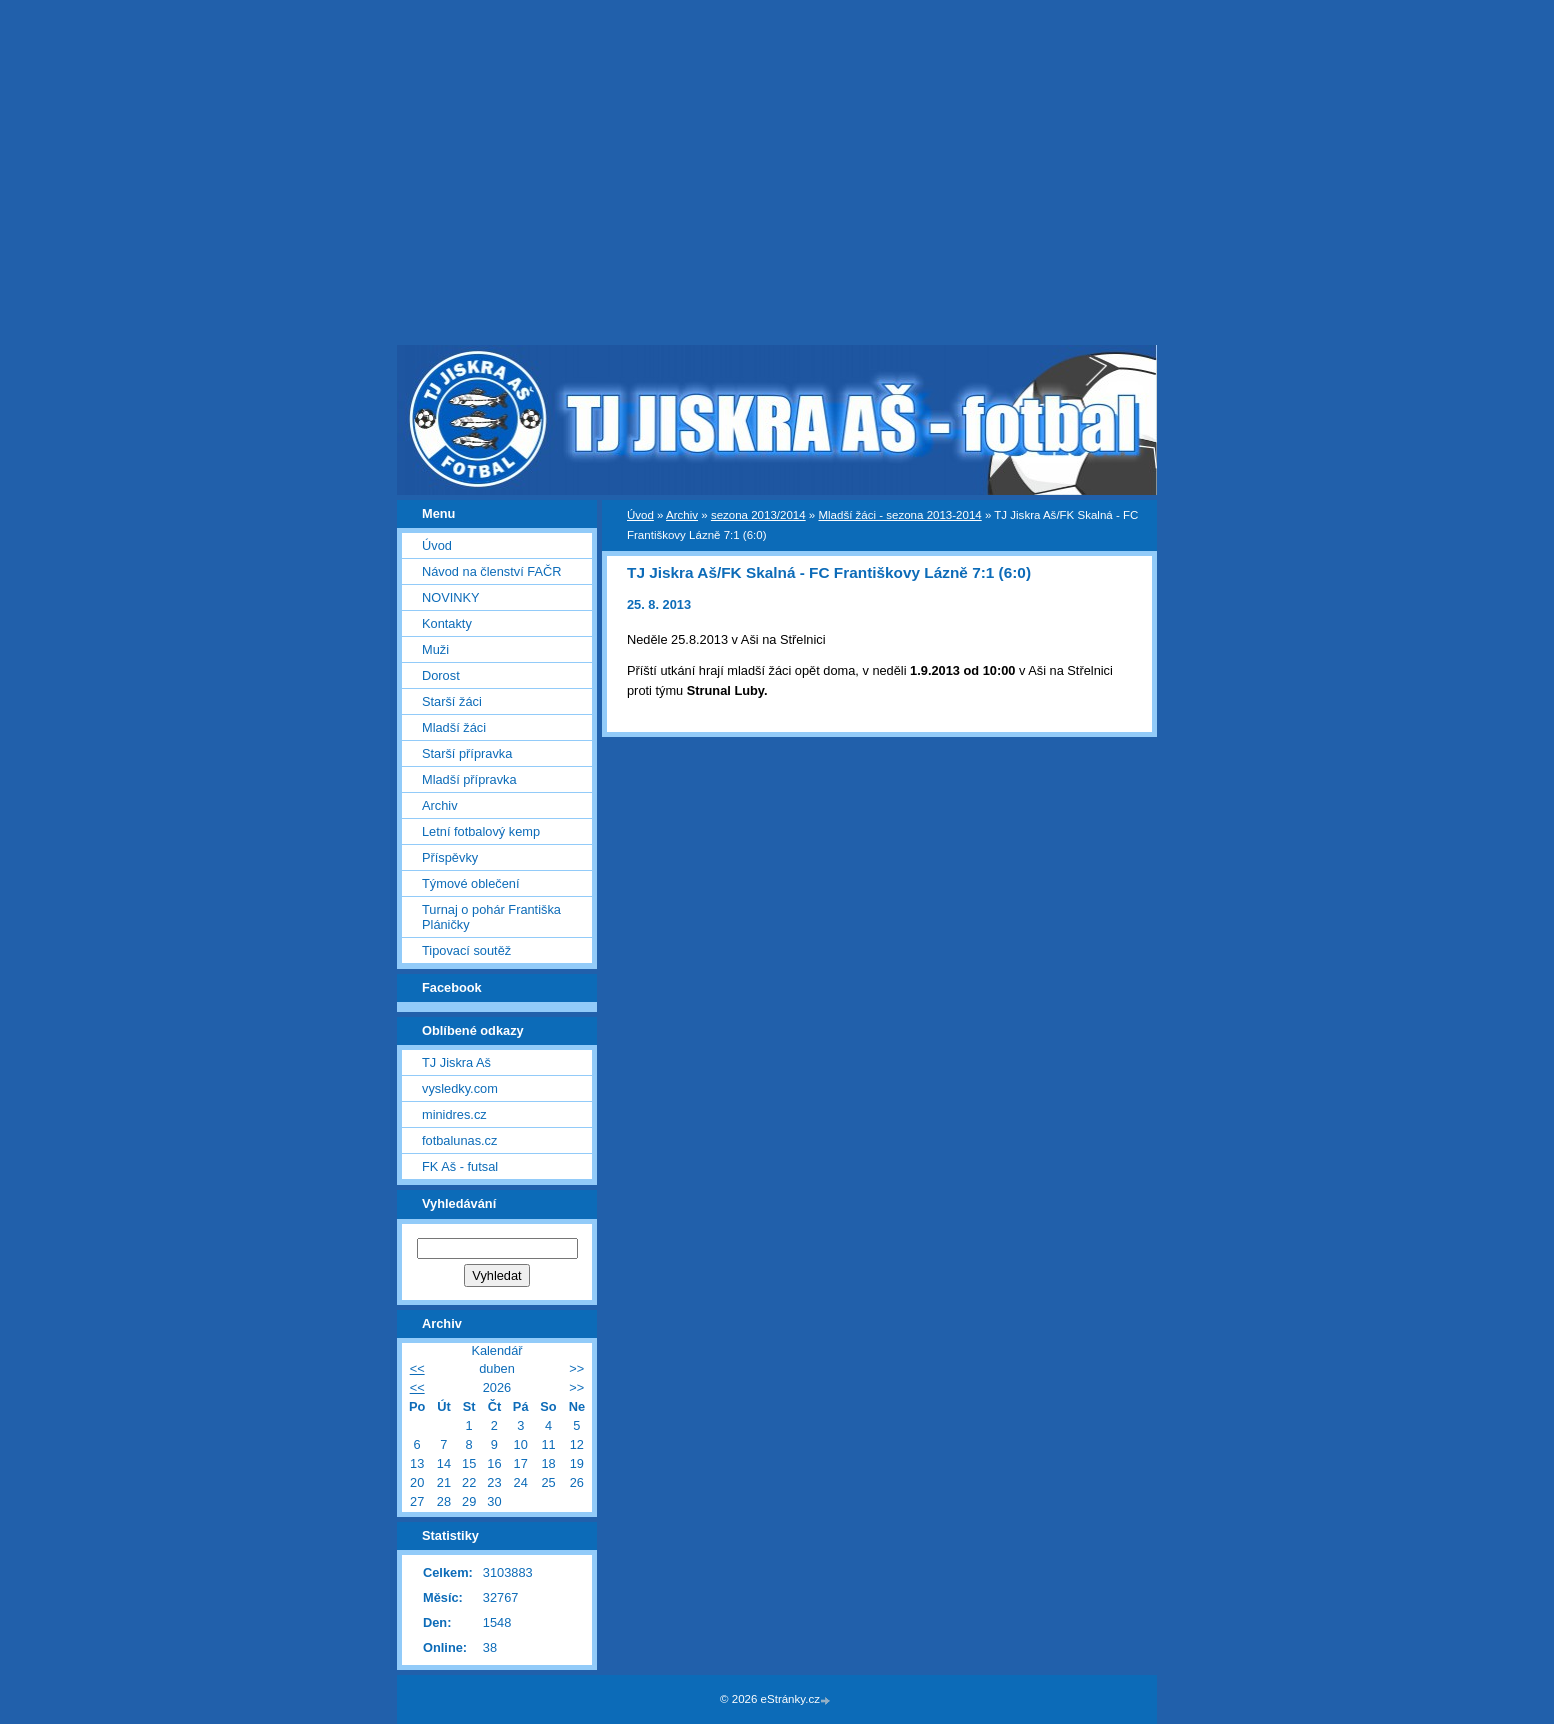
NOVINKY (451, 597)
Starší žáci (452, 701)
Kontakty (447, 623)
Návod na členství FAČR (491, 571)
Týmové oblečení (470, 883)
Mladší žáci (454, 727)
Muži (435, 649)
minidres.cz (454, 1114)
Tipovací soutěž (466, 950)
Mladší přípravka (469, 779)
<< (417, 1368)
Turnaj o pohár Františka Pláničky (491, 917)
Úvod (640, 515)
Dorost (441, 675)
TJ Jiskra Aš (456, 1062)
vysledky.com (460, 1088)
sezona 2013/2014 (758, 515)
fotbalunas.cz (459, 1140)
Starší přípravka (467, 753)
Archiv (682, 515)
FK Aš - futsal (460, 1166)
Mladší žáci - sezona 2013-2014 (899, 515)
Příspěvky (450, 857)
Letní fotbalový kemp (481, 831)
